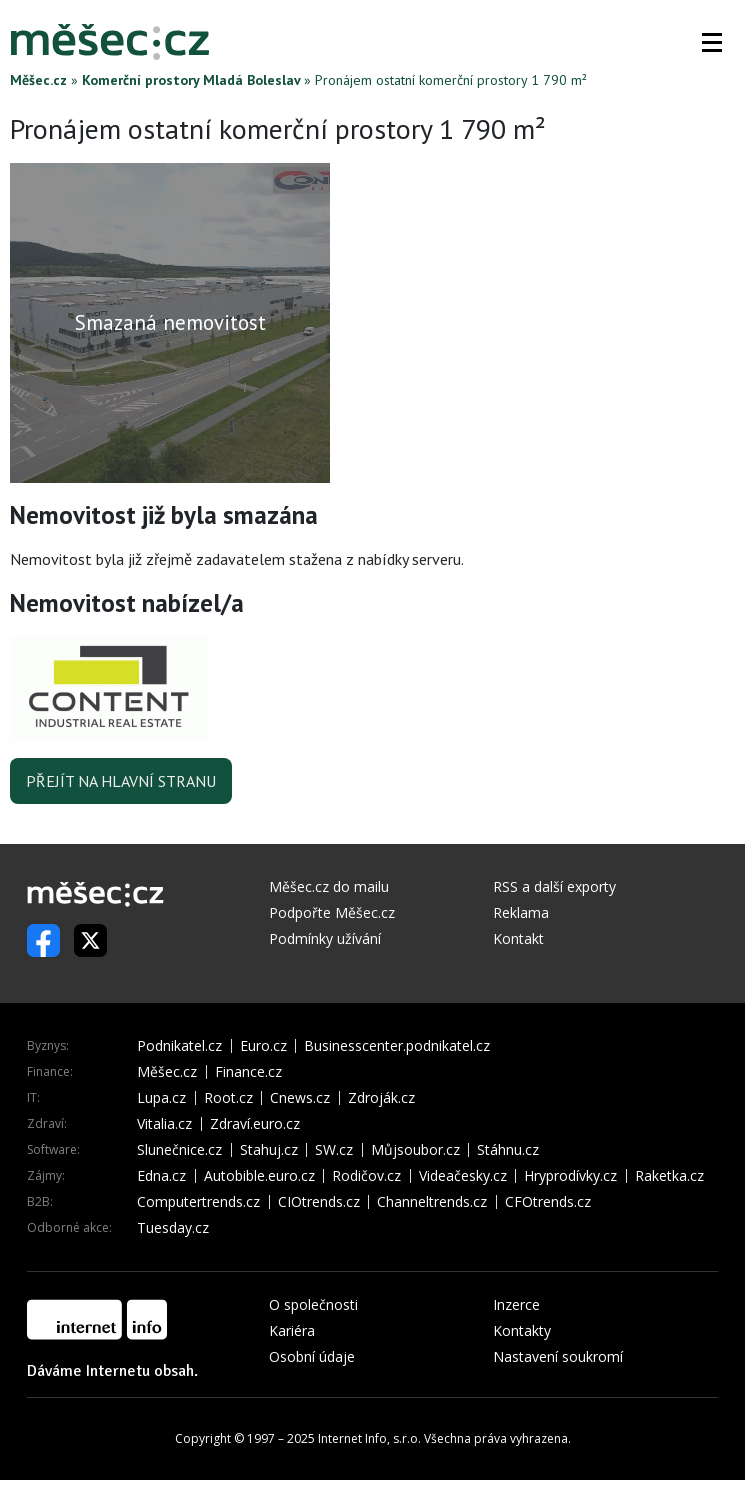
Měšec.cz (38, 80)
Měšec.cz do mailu (329, 886)
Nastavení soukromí (558, 1356)
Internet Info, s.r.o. (369, 1438)
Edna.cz (161, 1176)
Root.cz (228, 1098)
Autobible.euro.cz (259, 1176)
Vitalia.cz (164, 1124)
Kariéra (292, 1330)
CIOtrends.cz (319, 1202)
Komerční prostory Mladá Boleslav (191, 80)
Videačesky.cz (463, 1176)
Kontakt (518, 938)
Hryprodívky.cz (570, 1176)
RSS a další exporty (554, 886)
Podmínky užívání (325, 938)
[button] (712, 42)
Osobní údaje (312, 1356)
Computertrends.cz (198, 1202)
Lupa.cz (161, 1098)
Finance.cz (248, 1072)
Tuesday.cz (173, 1228)
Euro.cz (263, 1046)
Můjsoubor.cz (415, 1150)
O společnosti (313, 1304)
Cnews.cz (300, 1098)
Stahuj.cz (269, 1150)
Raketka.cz (669, 1176)
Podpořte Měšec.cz (332, 912)
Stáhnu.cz (508, 1150)
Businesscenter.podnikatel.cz (397, 1046)
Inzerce (516, 1304)
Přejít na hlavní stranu (121, 781)
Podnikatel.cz (179, 1046)
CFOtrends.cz (548, 1202)
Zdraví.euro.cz (255, 1124)
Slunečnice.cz (179, 1150)
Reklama (521, 912)
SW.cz (334, 1150)
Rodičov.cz (366, 1176)
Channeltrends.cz (432, 1202)
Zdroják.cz (381, 1098)
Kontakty (522, 1330)
